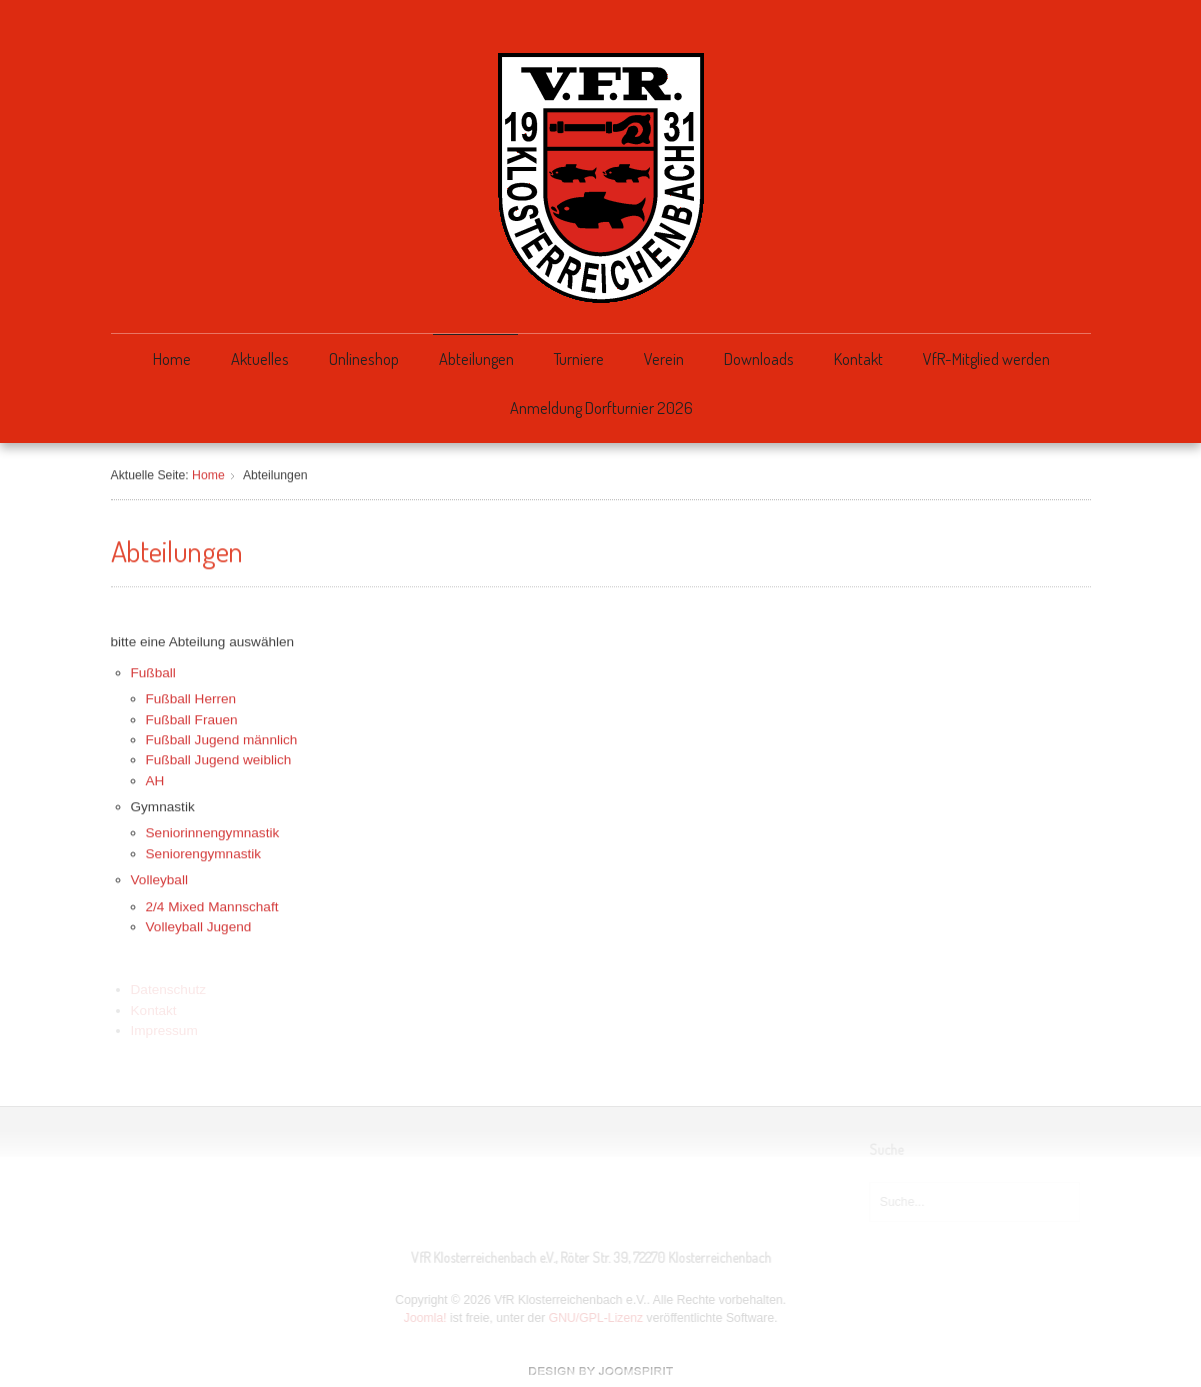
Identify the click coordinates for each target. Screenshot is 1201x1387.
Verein (664, 358)
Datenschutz (169, 989)
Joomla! (423, 1318)
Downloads (759, 358)
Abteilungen (476, 358)
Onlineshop (364, 358)
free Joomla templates (601, 1371)
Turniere (579, 358)
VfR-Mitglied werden (986, 358)
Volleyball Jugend (199, 924)
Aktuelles (260, 358)
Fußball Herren (191, 696)
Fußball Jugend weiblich (219, 758)
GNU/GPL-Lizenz (594, 1318)
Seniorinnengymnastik (213, 831)
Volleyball (159, 878)
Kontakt (858, 358)
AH (155, 778)
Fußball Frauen (192, 717)
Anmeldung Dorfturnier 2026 (601, 407)
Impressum (164, 1029)
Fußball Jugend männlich (222, 737)
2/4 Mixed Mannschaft (212, 904)
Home (172, 358)
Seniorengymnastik (204, 851)
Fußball (153, 670)
